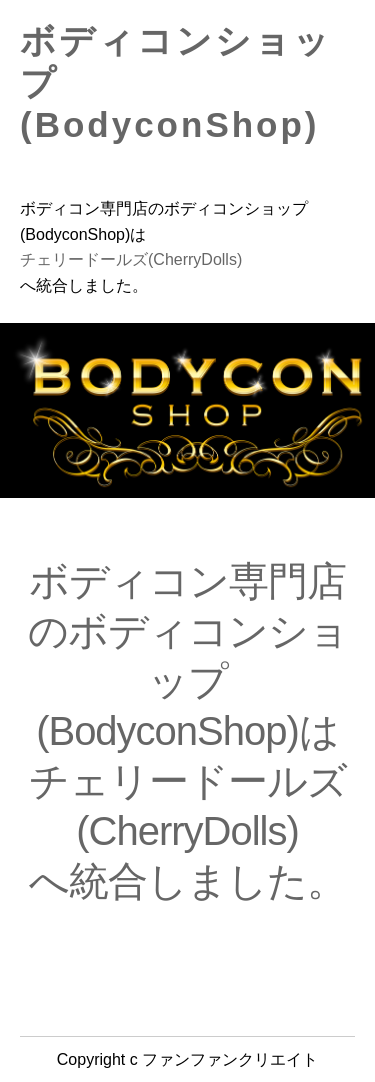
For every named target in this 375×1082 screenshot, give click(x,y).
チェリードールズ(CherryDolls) (131, 259)
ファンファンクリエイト (230, 1059)
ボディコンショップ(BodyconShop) (176, 82)
